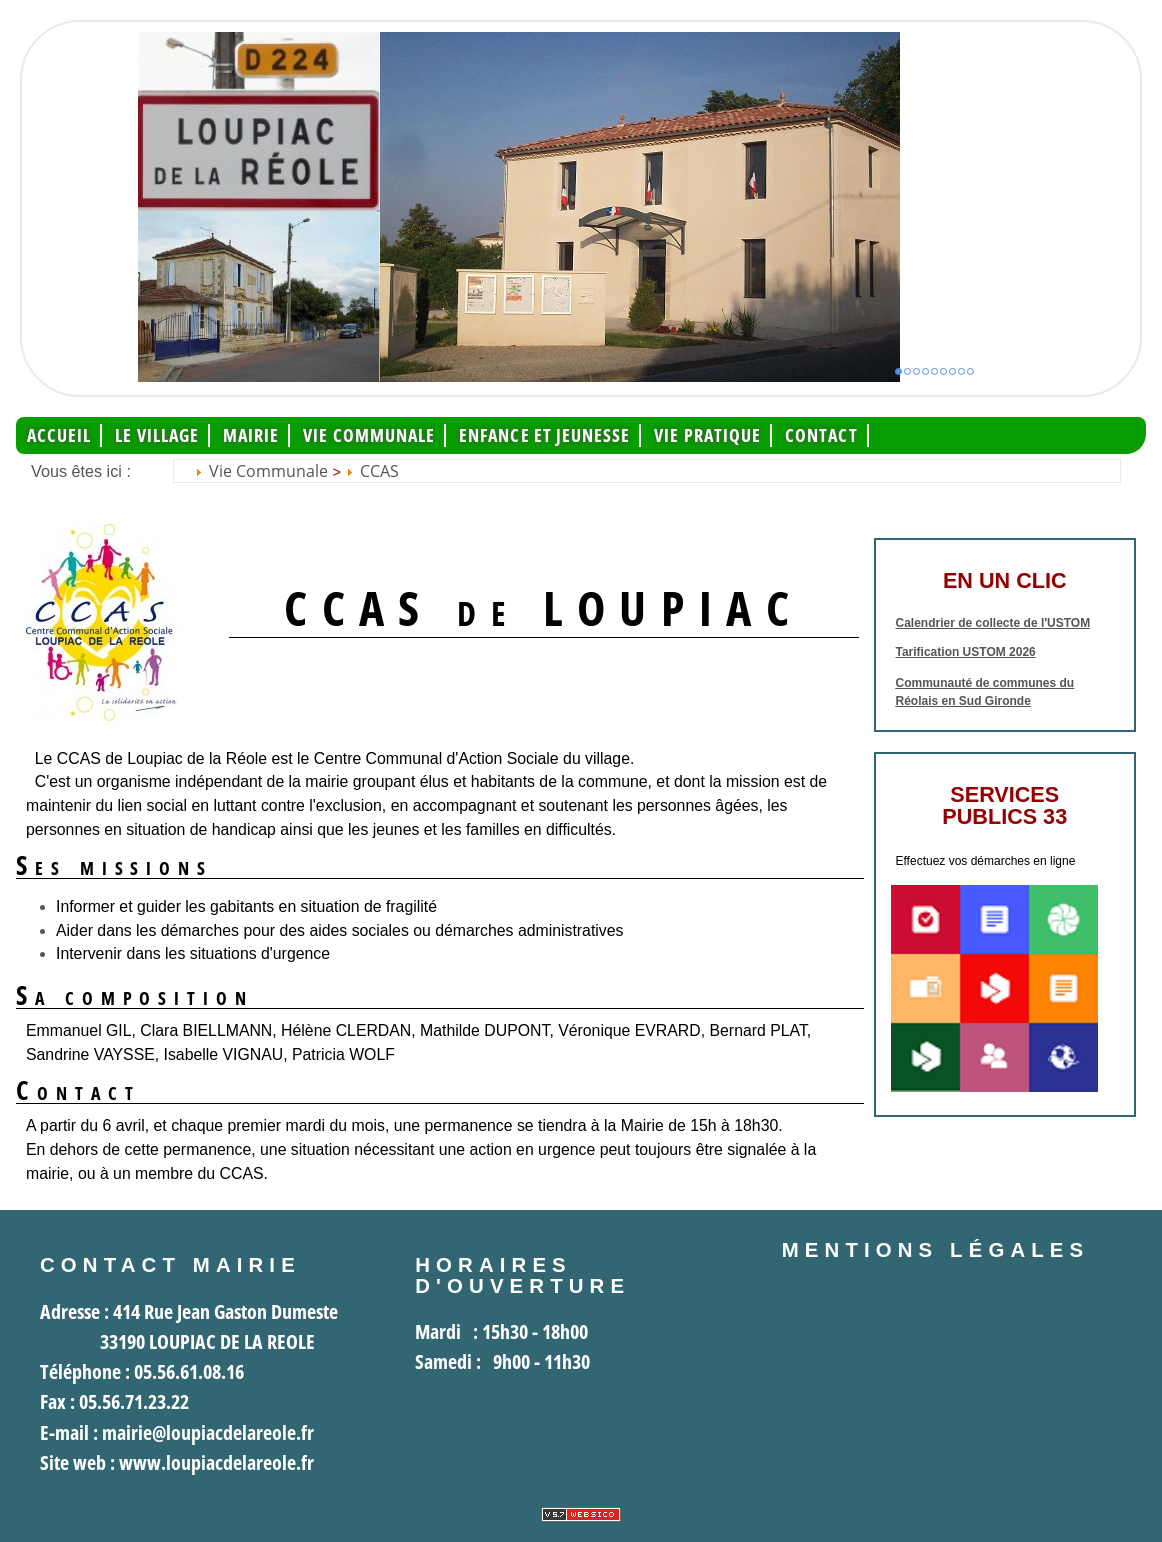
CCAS (379, 471)
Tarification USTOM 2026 (966, 652)
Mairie (251, 435)
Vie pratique (707, 435)
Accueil (59, 435)
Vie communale (369, 435)
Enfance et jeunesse (544, 435)
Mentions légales (936, 1250)
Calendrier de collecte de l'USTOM (993, 623)
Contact (821, 435)
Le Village (157, 435)
